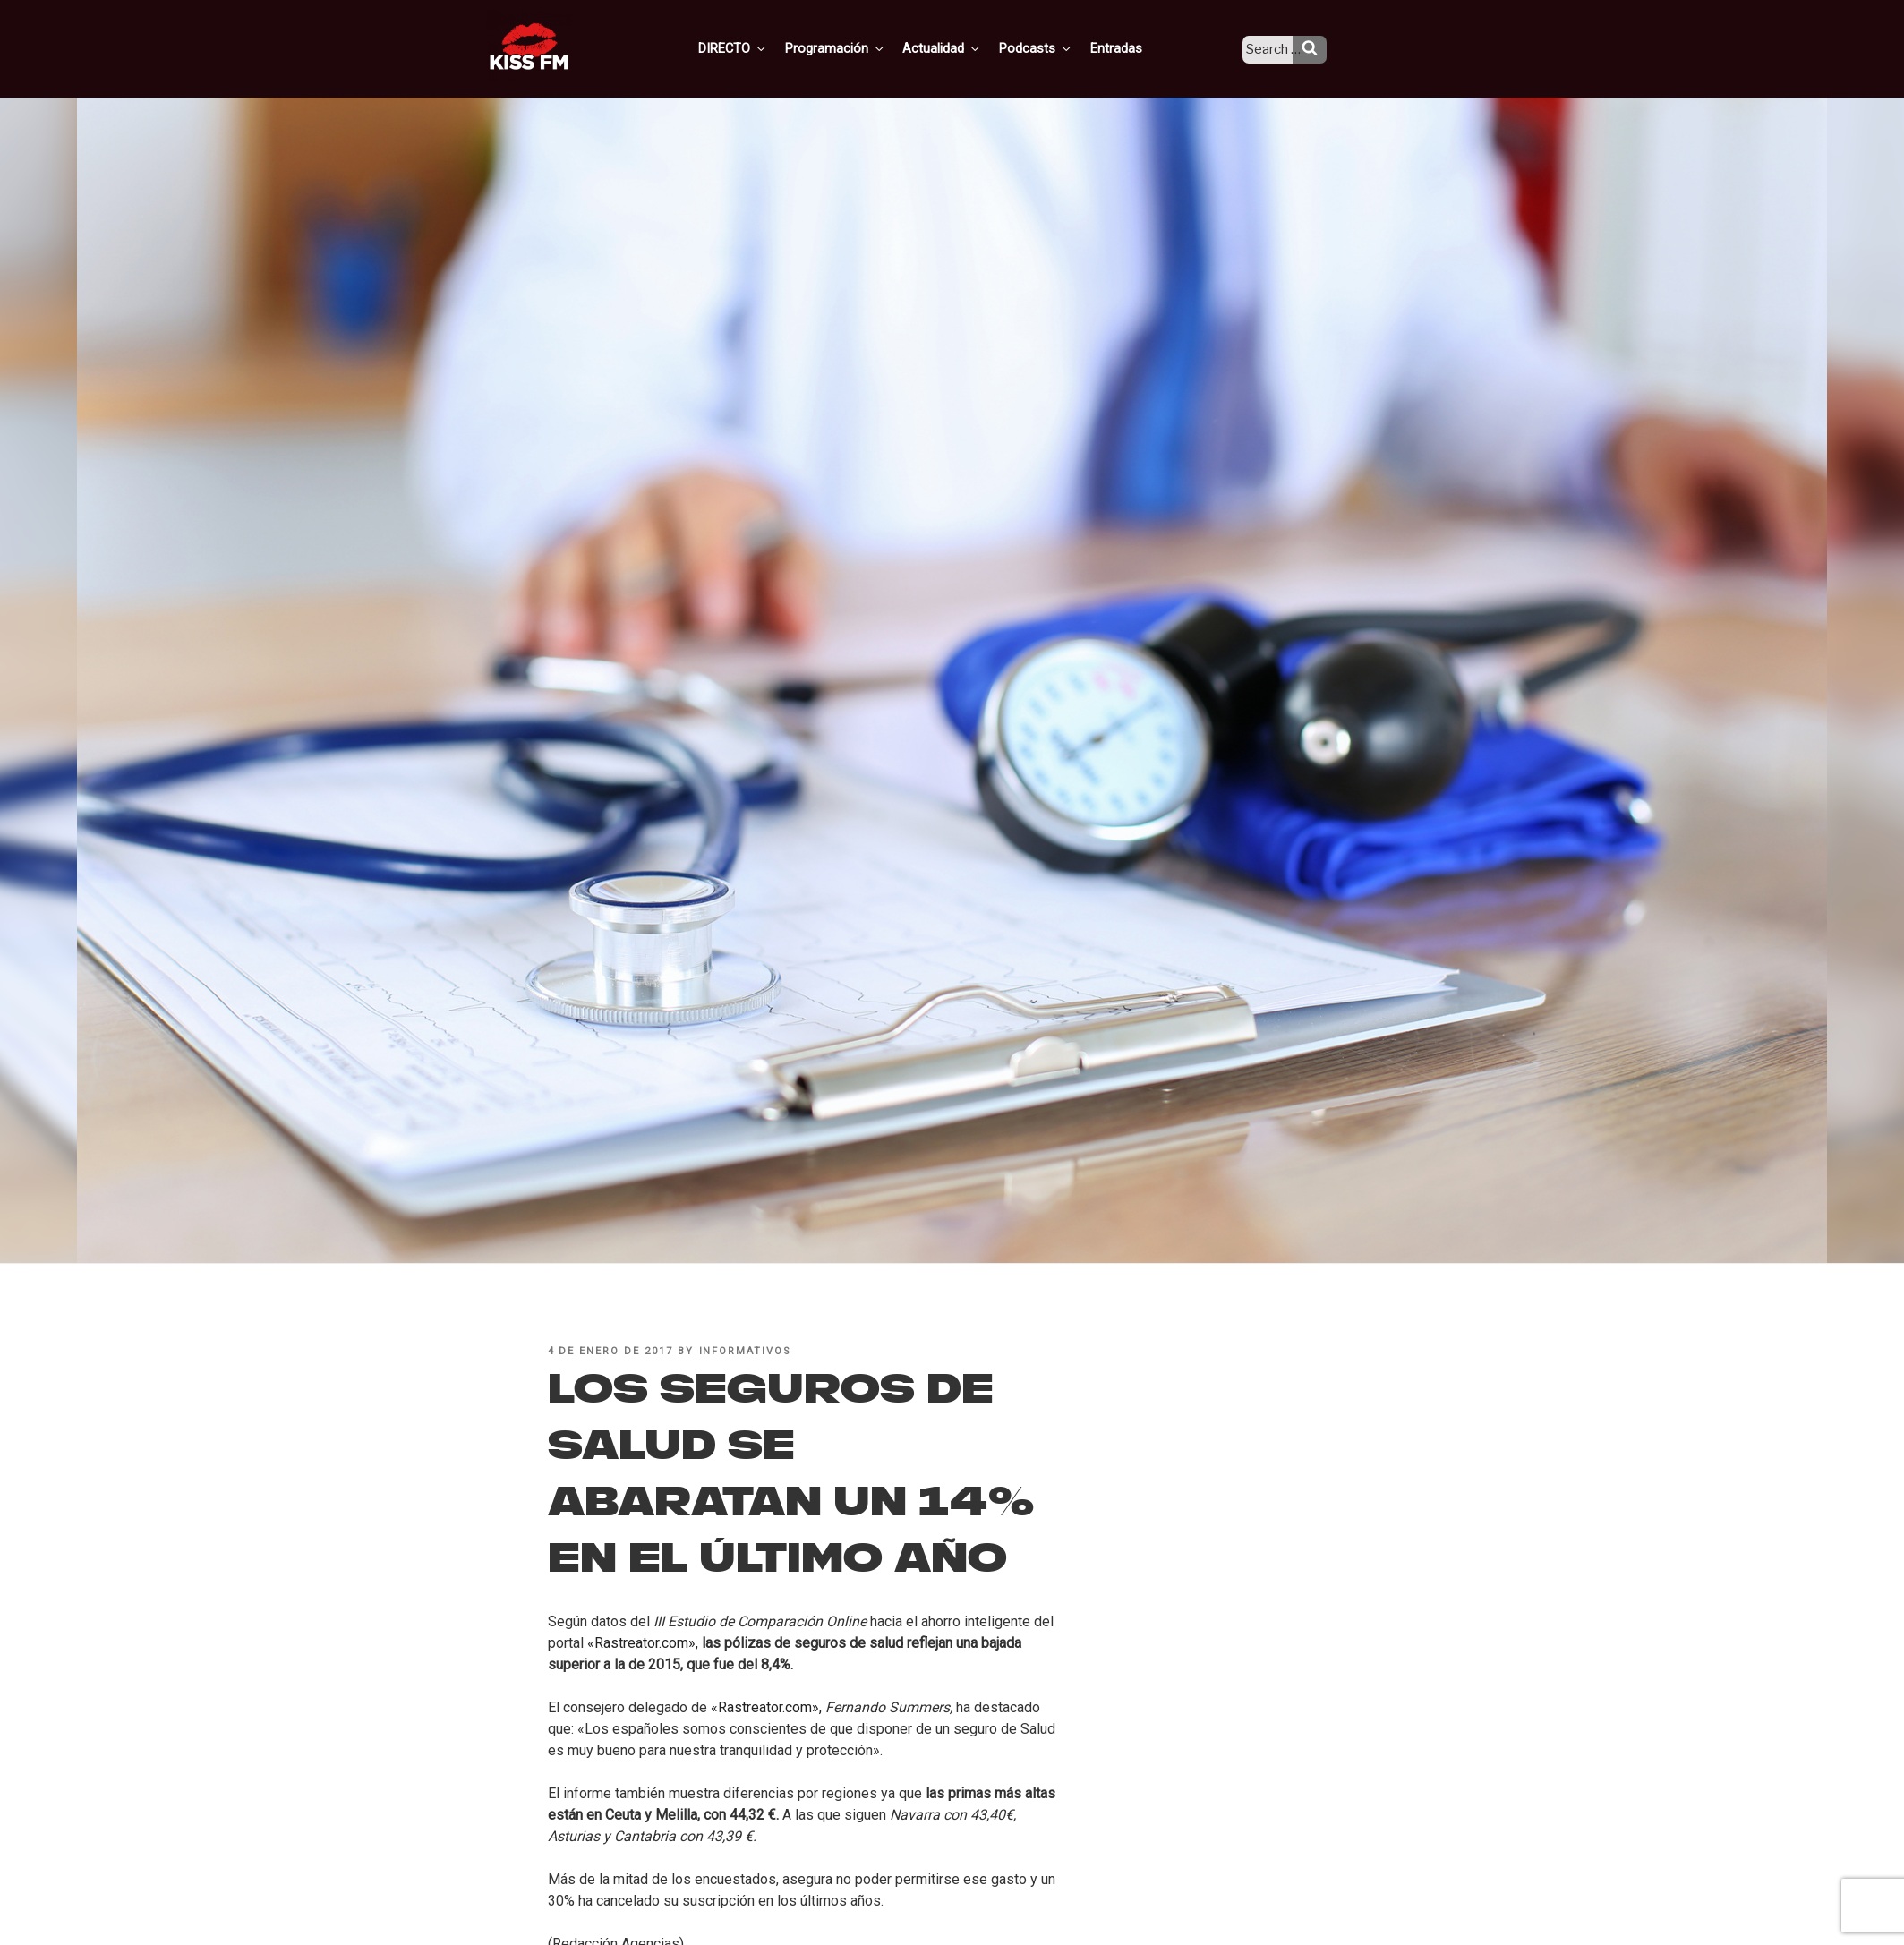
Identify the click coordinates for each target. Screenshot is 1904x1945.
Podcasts (1054, 47)
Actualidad (964, 47)
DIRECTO (761, 47)
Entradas (1130, 47)
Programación (860, 47)
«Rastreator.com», (642, 1642)
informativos (745, 1351)
